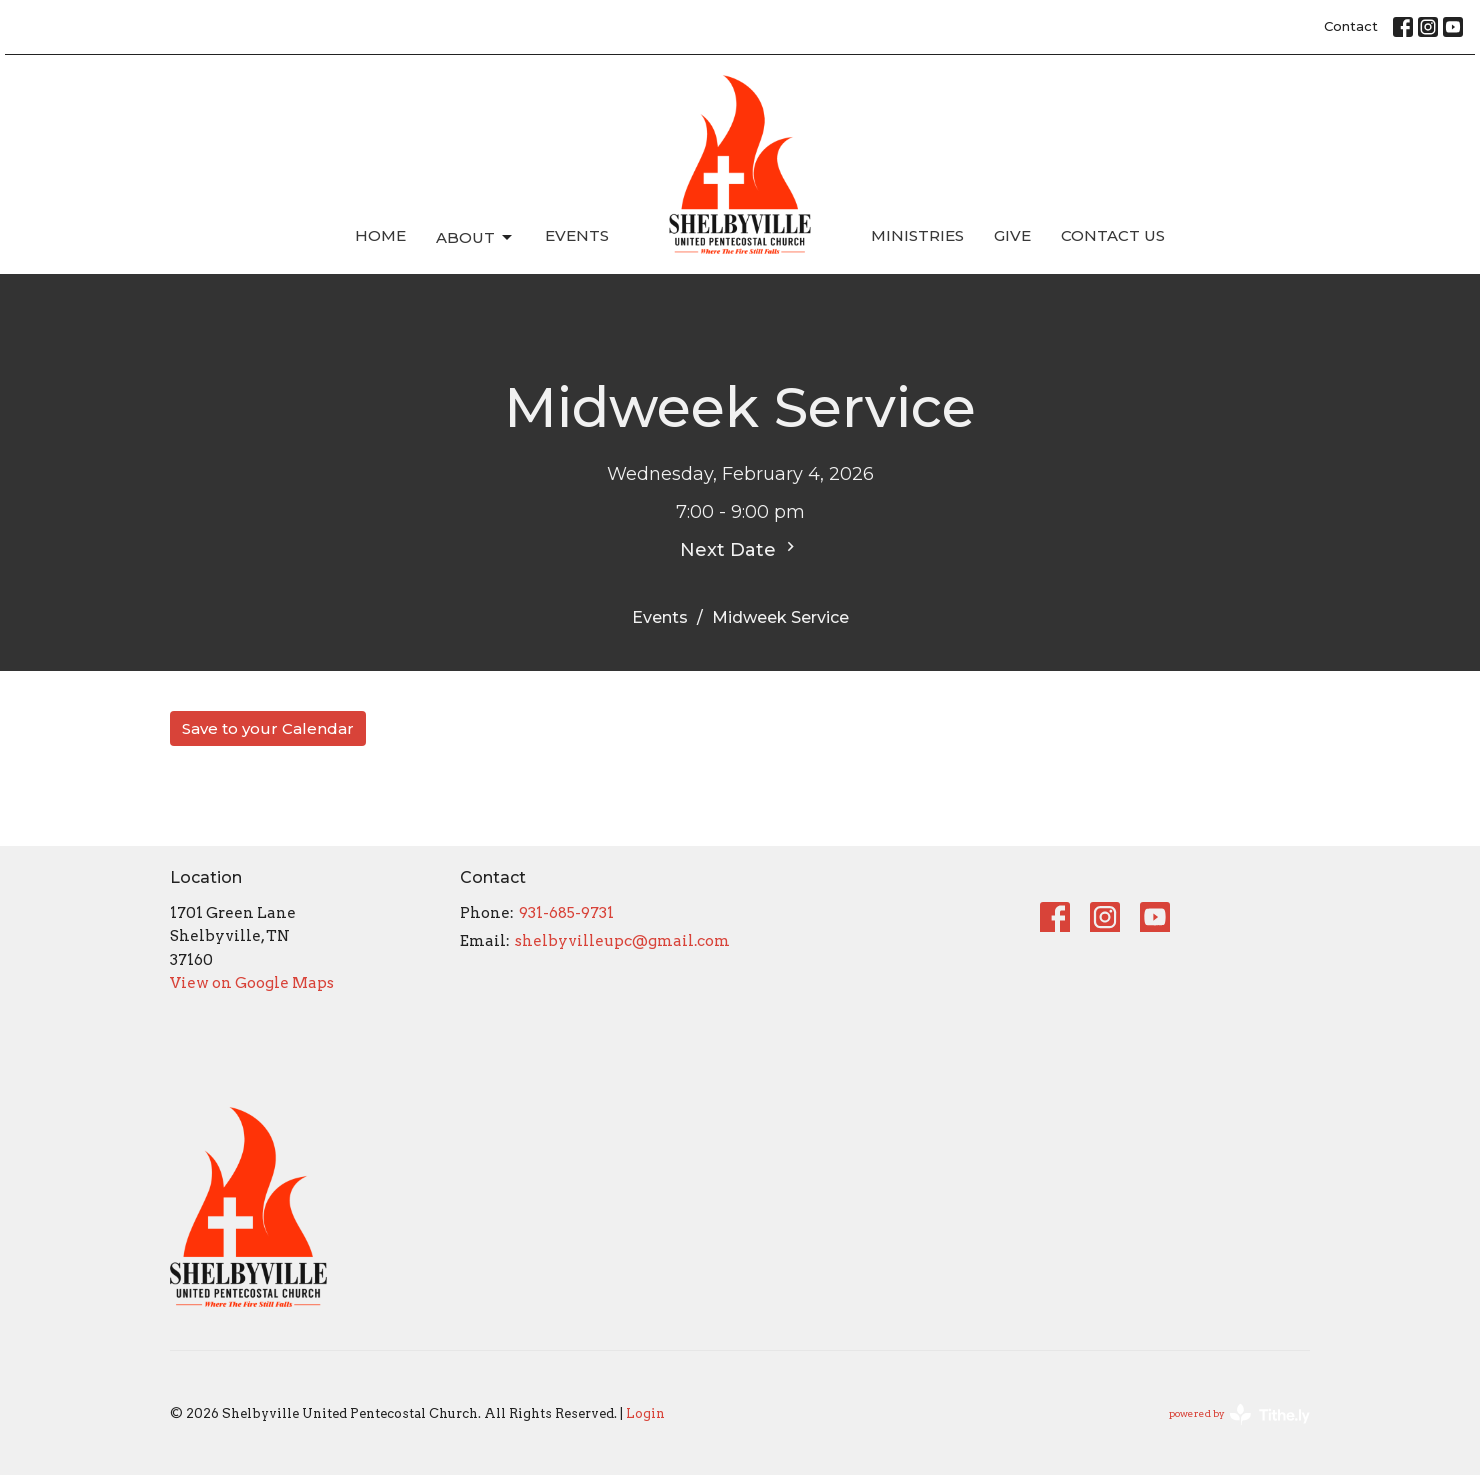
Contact (1351, 26)
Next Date (740, 549)
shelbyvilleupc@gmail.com (622, 941)
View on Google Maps (252, 983)
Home (380, 235)
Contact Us (1113, 235)
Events (577, 235)
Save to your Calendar (268, 728)
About (475, 238)
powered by (1239, 1414)
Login (645, 1413)
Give (1012, 235)
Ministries (917, 235)
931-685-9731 (566, 913)
